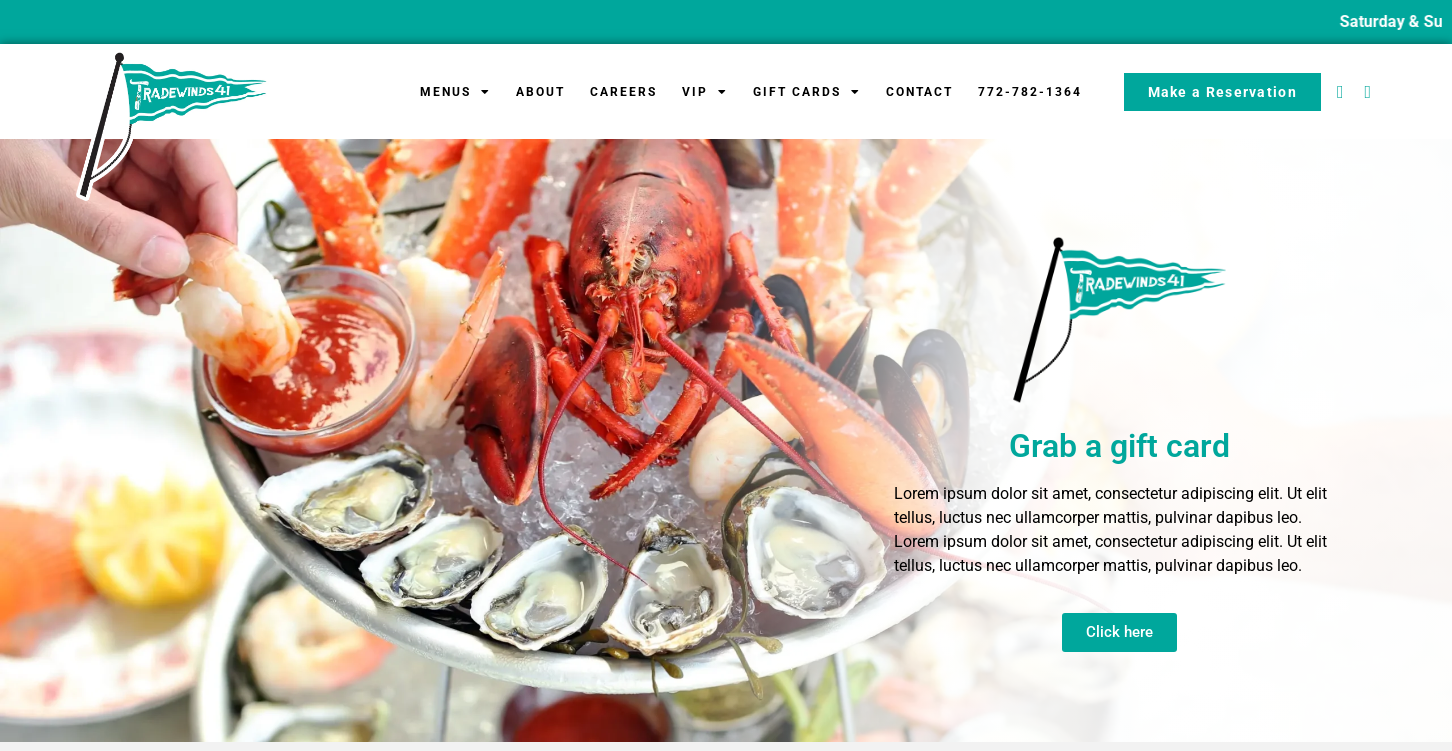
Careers (623, 92)
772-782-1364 (1030, 92)
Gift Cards (807, 92)
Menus (455, 92)
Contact (919, 92)
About (540, 92)
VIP (705, 92)
